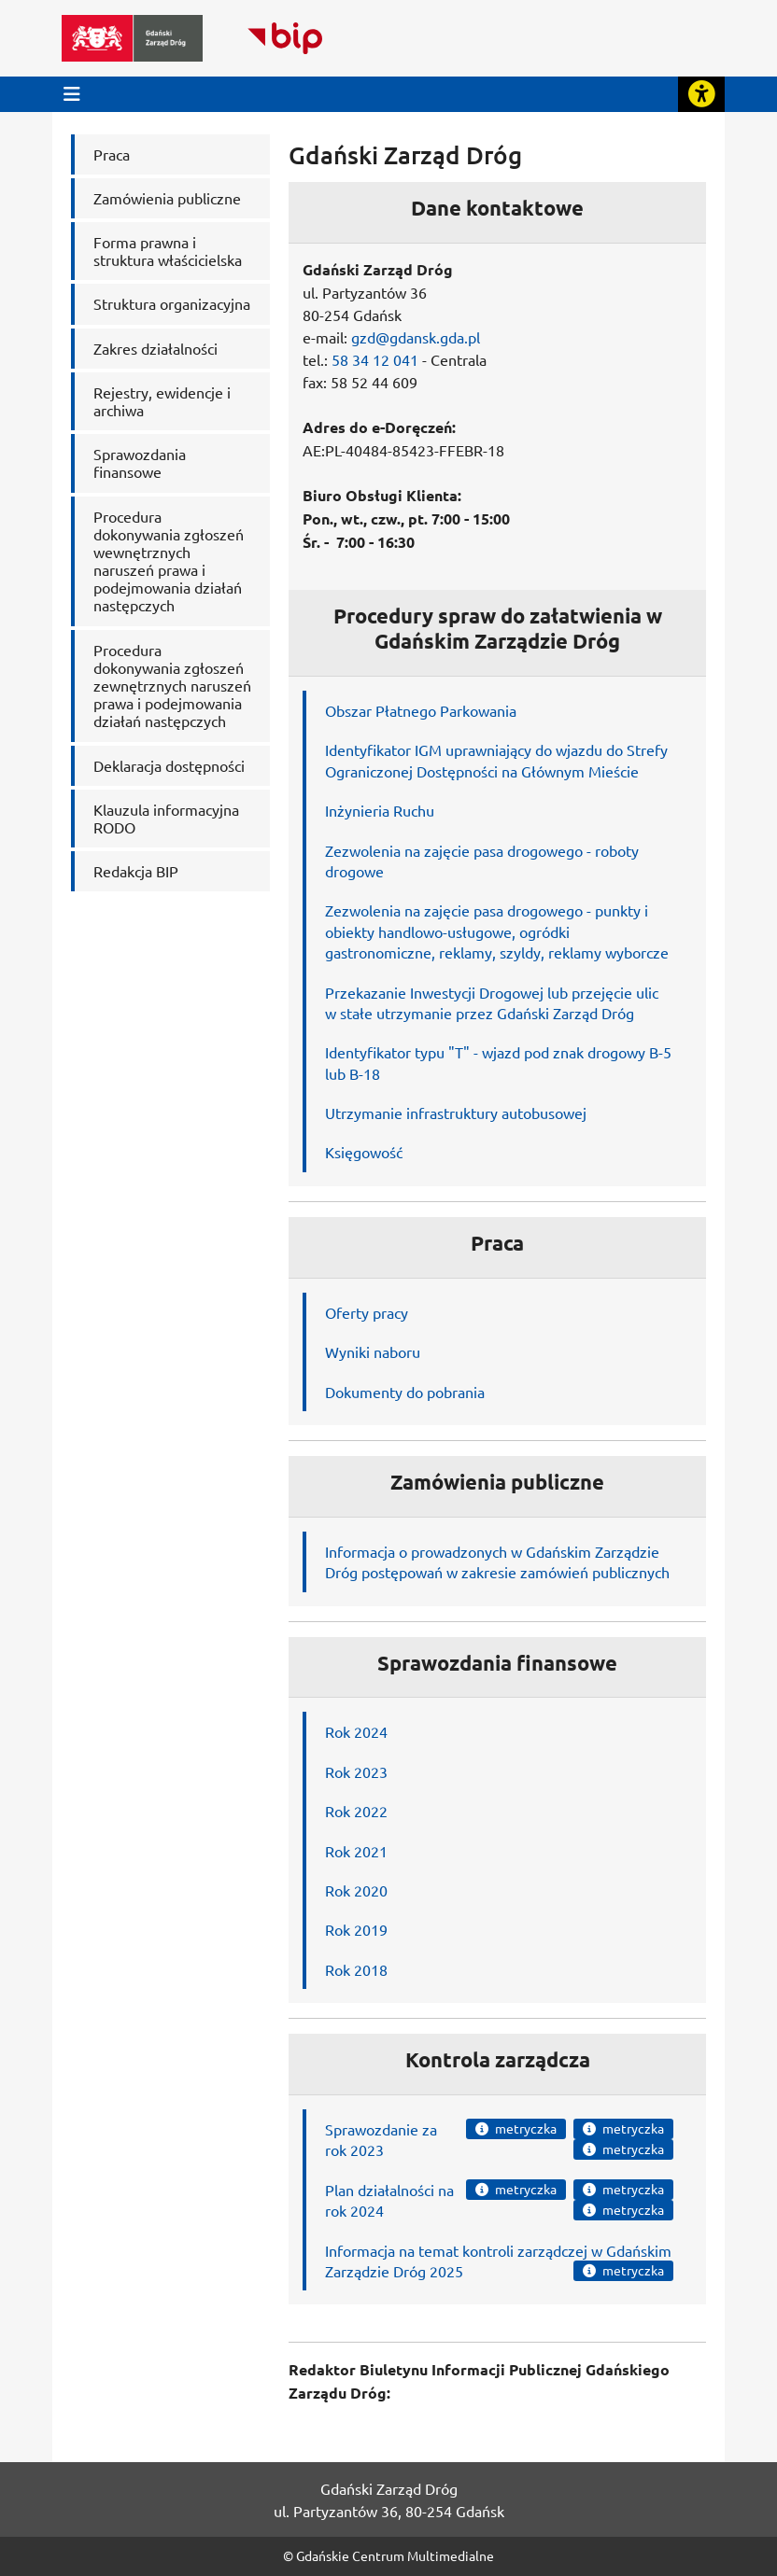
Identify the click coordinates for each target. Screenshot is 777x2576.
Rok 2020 (356, 1890)
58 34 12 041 (375, 359)
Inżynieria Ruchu (379, 810)
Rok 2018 (356, 1969)
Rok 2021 (356, 1850)
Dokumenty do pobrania (405, 1391)
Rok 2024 (356, 1731)
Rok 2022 (356, 1810)
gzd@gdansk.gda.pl (415, 337)
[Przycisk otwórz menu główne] (72, 93)
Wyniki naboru (372, 1351)
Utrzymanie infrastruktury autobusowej (455, 1112)
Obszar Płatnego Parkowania (420, 710)
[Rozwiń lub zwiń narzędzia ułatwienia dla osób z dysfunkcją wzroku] (701, 94)
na (446, 2189)
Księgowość (364, 1151)
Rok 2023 (356, 1771)
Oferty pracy (366, 1312)
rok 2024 (354, 2210)
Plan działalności (379, 2189)
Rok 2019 (356, 1929)
